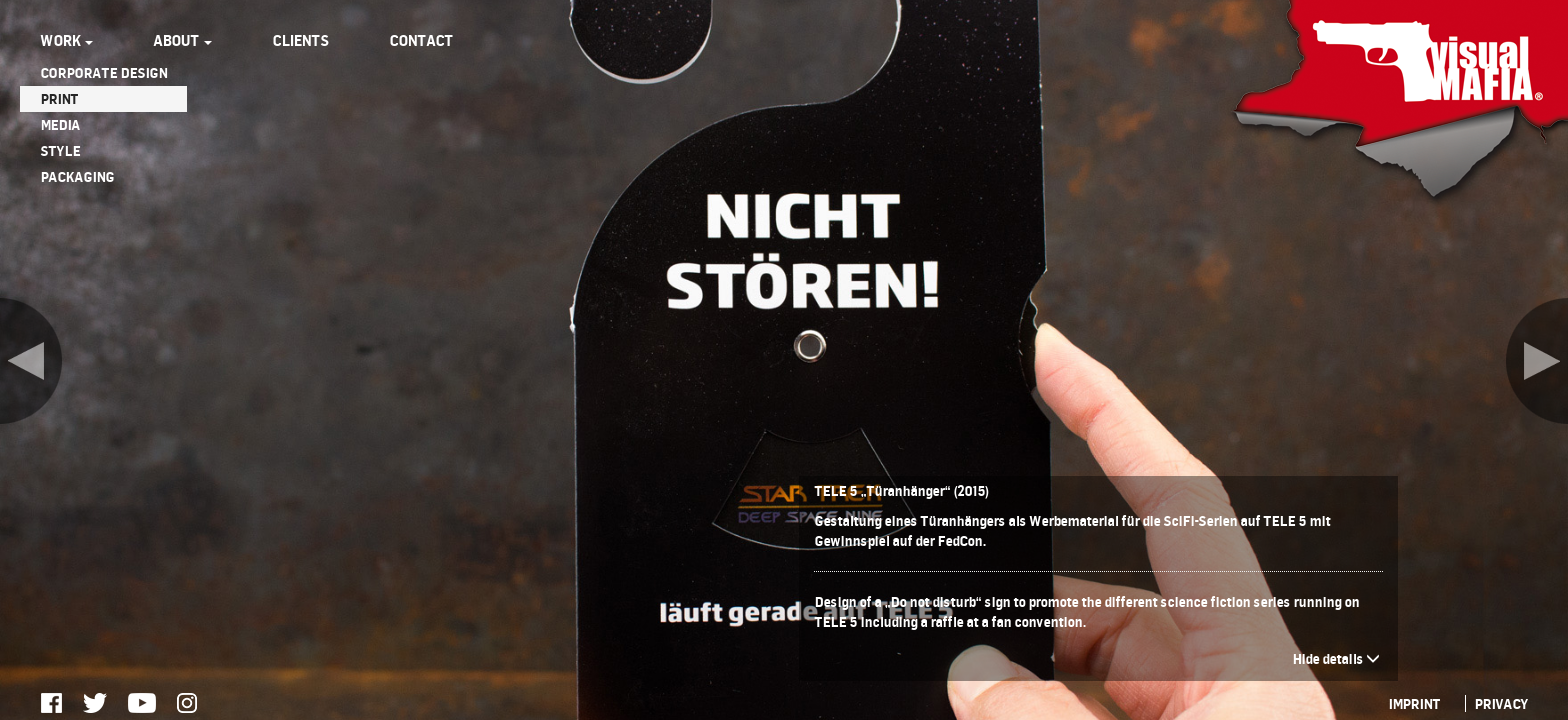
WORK (66, 40)
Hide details (1336, 658)
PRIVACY (1501, 703)
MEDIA (60, 124)
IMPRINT (1414, 703)
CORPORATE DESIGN (103, 72)
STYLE (60, 150)
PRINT (59, 98)
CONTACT (421, 40)
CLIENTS (300, 40)
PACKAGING (77, 176)
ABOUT (182, 40)
